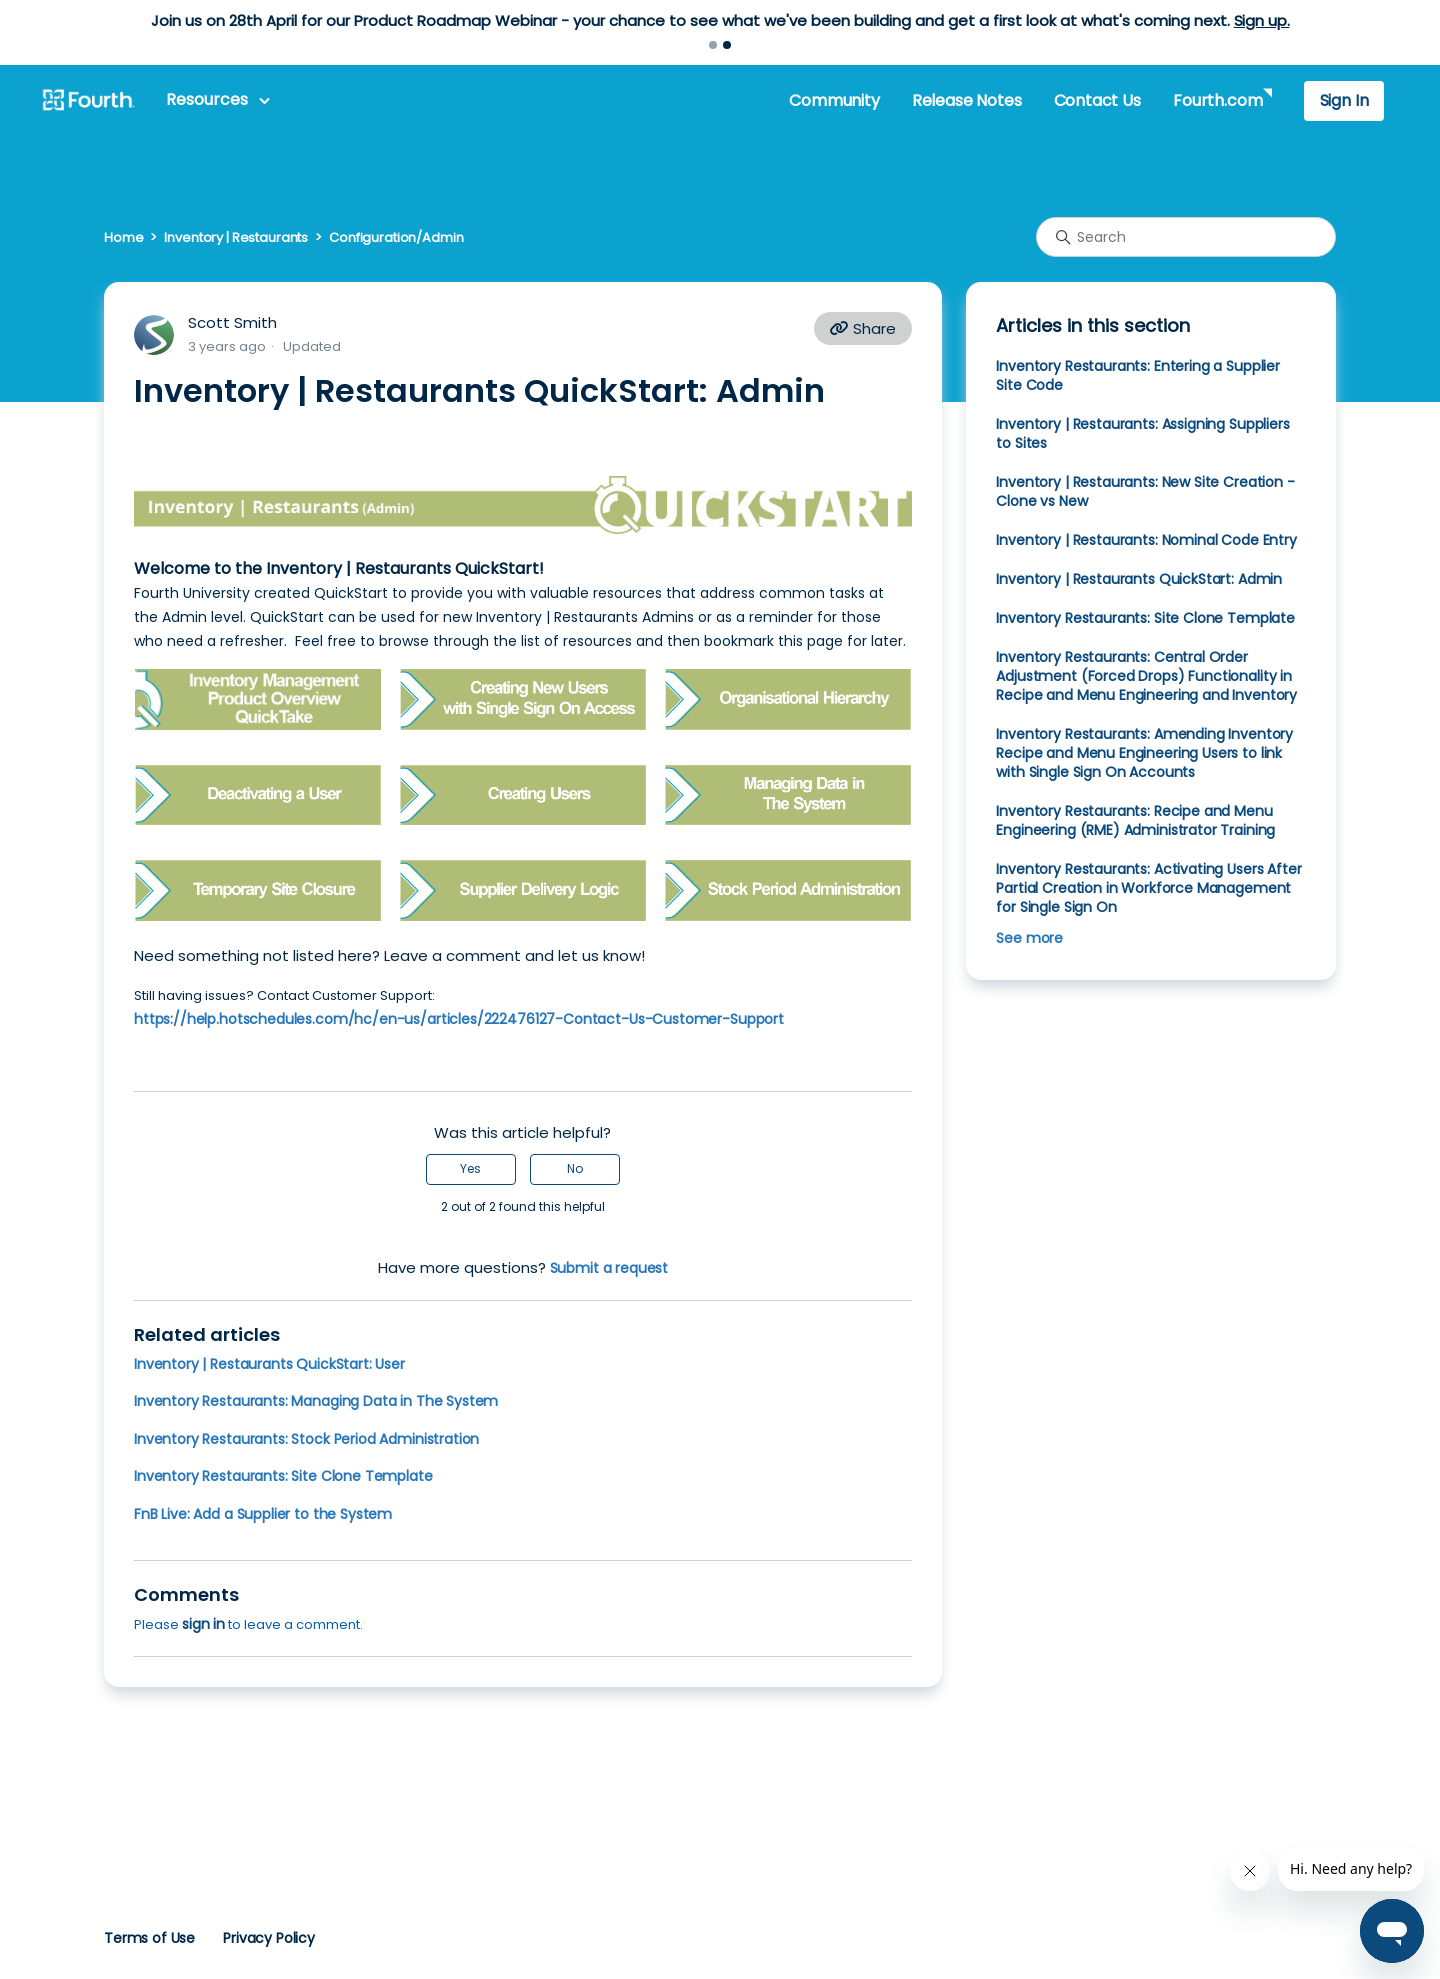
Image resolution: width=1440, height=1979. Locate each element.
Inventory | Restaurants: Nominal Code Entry (1146, 540)
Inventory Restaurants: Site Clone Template (283, 1476)
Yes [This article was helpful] (470, 1168)
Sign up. (1262, 20)
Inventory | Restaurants (236, 237)
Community (834, 100)
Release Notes (967, 100)
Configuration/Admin (396, 237)
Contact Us (1097, 100)
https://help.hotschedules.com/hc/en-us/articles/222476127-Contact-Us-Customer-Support (459, 1019)
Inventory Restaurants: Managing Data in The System (316, 1401)
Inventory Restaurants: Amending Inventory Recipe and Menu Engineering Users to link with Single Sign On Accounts (1144, 753)
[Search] (1186, 237)
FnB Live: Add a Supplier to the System (263, 1514)
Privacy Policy (269, 1938)
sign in (203, 1624)
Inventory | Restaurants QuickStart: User (269, 1364)
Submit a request (609, 1268)
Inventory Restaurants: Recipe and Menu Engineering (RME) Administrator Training (1135, 820)
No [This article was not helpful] (575, 1168)
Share (863, 328)
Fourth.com (1217, 100)
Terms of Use (149, 1938)
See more (1029, 938)
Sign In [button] (1344, 100)
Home (123, 237)
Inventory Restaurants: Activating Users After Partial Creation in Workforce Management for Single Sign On (1148, 888)
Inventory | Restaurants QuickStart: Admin (1139, 579)
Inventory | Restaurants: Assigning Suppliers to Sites (1142, 433)
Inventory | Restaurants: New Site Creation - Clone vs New (1145, 491)
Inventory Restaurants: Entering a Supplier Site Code (1138, 375)
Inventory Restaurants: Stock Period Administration (306, 1439)
